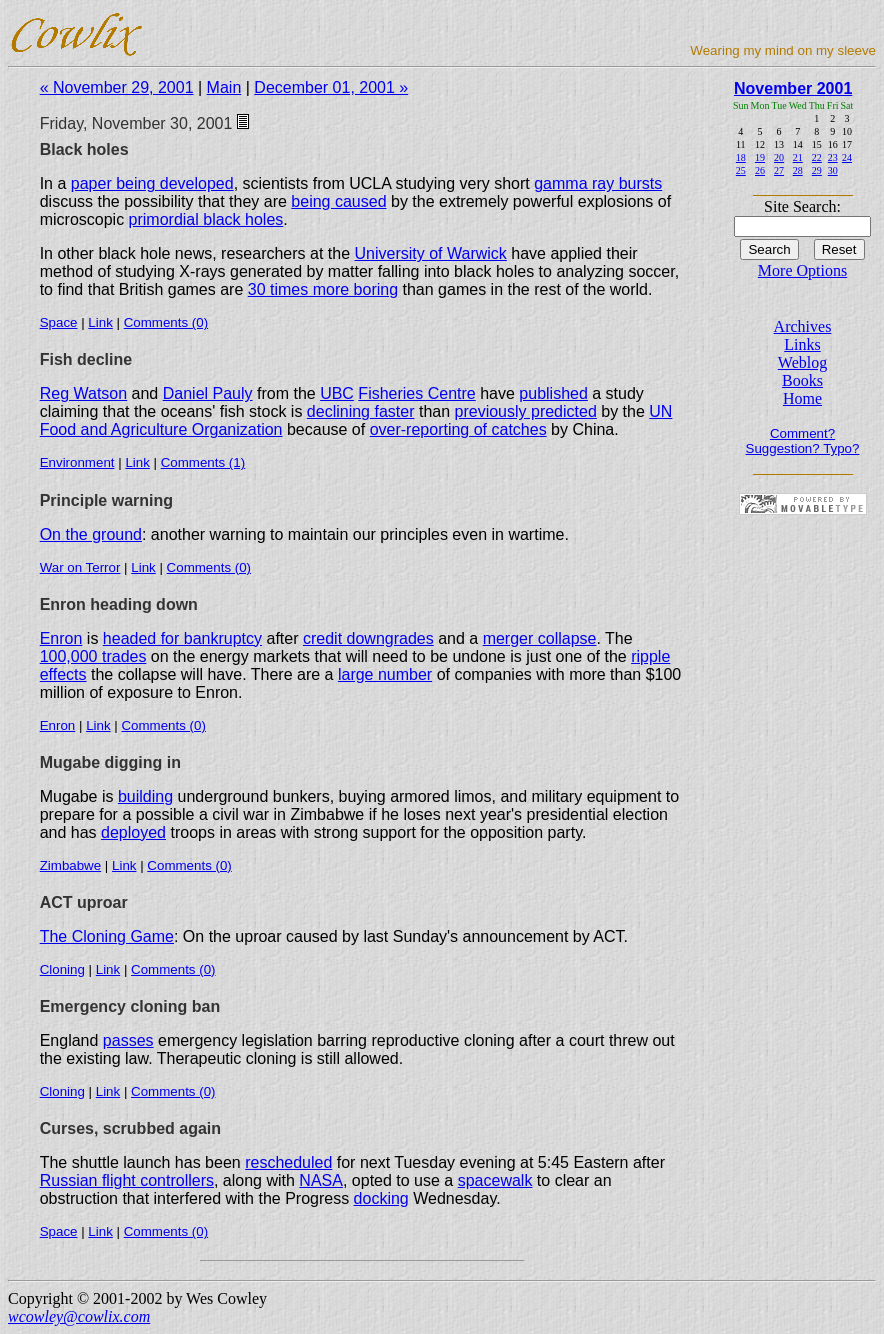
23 (833, 157)
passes (128, 1040)
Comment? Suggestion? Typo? (803, 441)
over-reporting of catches (458, 429)
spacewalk (495, 1180)
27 (779, 170)
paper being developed (152, 183)
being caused (338, 201)
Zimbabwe (70, 865)
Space (59, 322)
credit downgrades (368, 638)
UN (660, 411)
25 (741, 170)
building (145, 796)
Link (100, 322)
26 (760, 170)
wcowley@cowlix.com (79, 1316)
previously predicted (526, 411)
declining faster (361, 411)
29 (817, 170)
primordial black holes (206, 219)
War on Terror (80, 567)
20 (779, 157)
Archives (803, 326)
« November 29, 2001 (117, 87)
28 (798, 170)
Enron (61, 638)
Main (224, 87)
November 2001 (793, 88)
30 (833, 170)
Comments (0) (166, 322)
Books (802, 380)
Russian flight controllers (127, 1180)
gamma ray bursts (598, 183)
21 (798, 157)
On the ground (91, 534)
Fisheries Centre (416, 393)
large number (385, 674)
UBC (337, 393)
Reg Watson (83, 393)
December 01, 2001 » (331, 87)
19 (760, 157)
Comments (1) (203, 462)
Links (802, 344)
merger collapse (540, 638)
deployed (133, 832)
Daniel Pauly (208, 393)
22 (817, 157)
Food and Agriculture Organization (161, 429)
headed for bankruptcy (182, 638)
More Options (802, 270)
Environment (77, 462)
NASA (321, 1180)
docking (381, 1198)
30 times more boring (323, 289)
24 (847, 157)
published (553, 393)
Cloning (62, 969)
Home (802, 398)
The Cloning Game (107, 936)
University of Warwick (431, 253)
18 (741, 157)
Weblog (802, 362)
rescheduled (288, 1162)
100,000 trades (93, 656)
